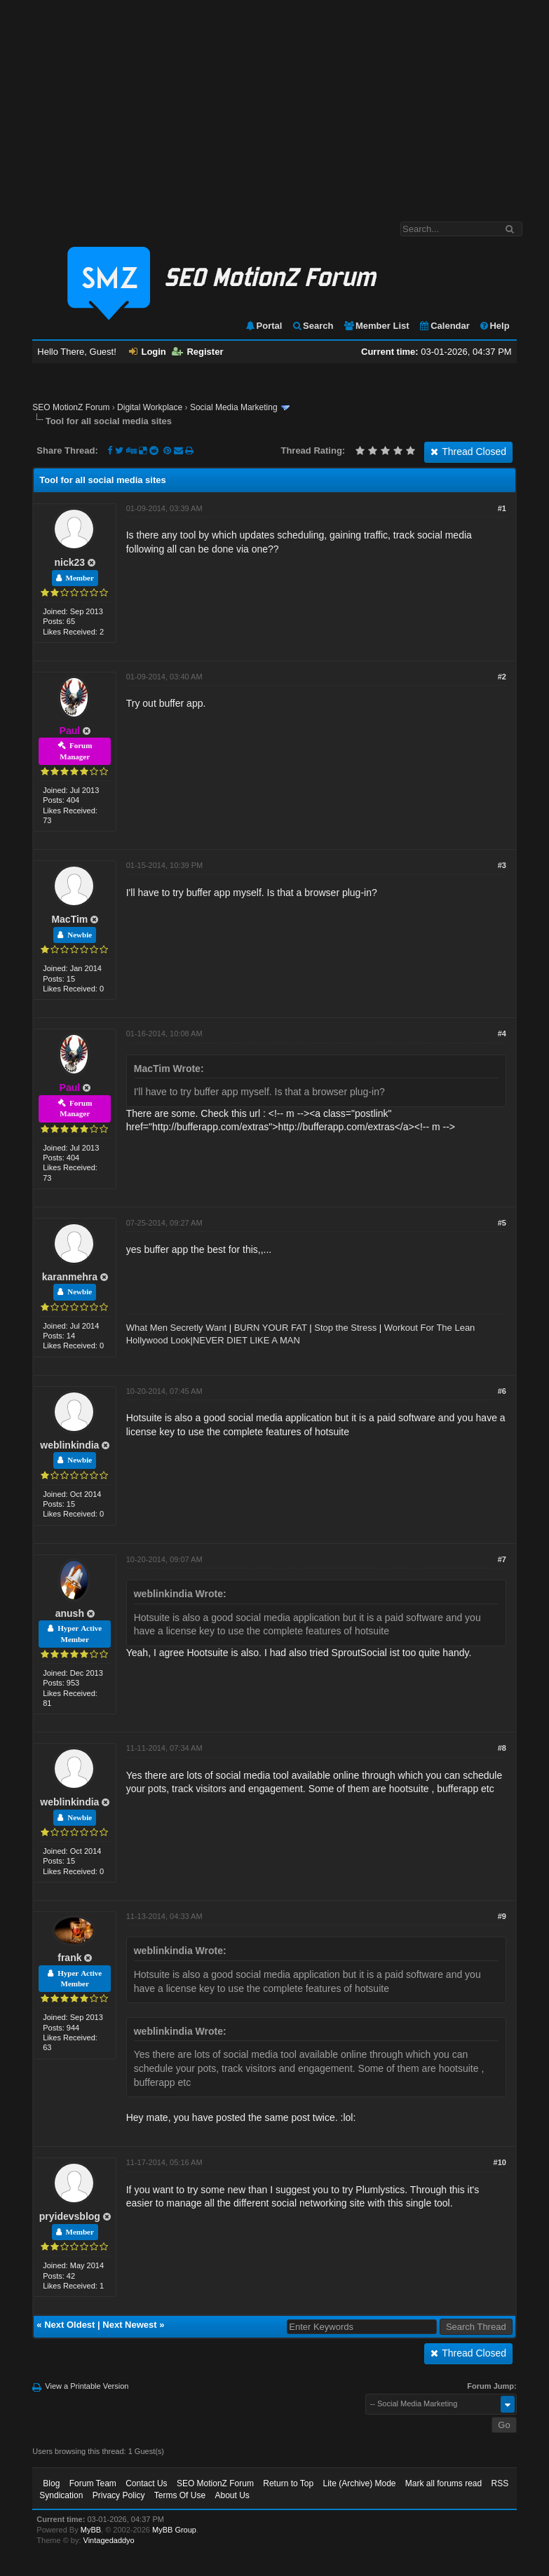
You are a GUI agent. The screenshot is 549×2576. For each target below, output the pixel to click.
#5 (502, 1223)
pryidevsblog (69, 2216)
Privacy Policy (119, 2495)
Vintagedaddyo (109, 2540)
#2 (502, 676)
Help (494, 325)
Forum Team (92, 2483)
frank (69, 1957)
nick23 (70, 562)
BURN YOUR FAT (270, 1327)
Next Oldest (69, 2324)
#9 (502, 1916)
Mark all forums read (443, 2483)
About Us (232, 2495)
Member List (376, 325)
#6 (502, 1391)
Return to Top (288, 2483)
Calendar (444, 325)
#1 (502, 508)
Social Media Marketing (234, 407)
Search (312, 325)
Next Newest (129, 2324)
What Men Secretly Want (176, 1327)
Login (147, 351)
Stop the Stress (345, 1327)
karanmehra (69, 1276)
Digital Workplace (149, 407)
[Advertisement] (274, 104)
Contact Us (146, 2483)
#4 (502, 1033)
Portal (264, 325)
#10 (500, 2162)
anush (69, 1613)
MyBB (91, 2530)
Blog (51, 2483)
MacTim (69, 919)
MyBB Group (174, 2530)
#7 (502, 1559)
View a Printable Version (86, 2386)
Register (197, 351)
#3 (502, 865)
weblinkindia (69, 1445)
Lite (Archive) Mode (359, 2483)
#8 (502, 1748)
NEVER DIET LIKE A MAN (246, 1340)
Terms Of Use (179, 2495)
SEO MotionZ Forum (70, 407)
